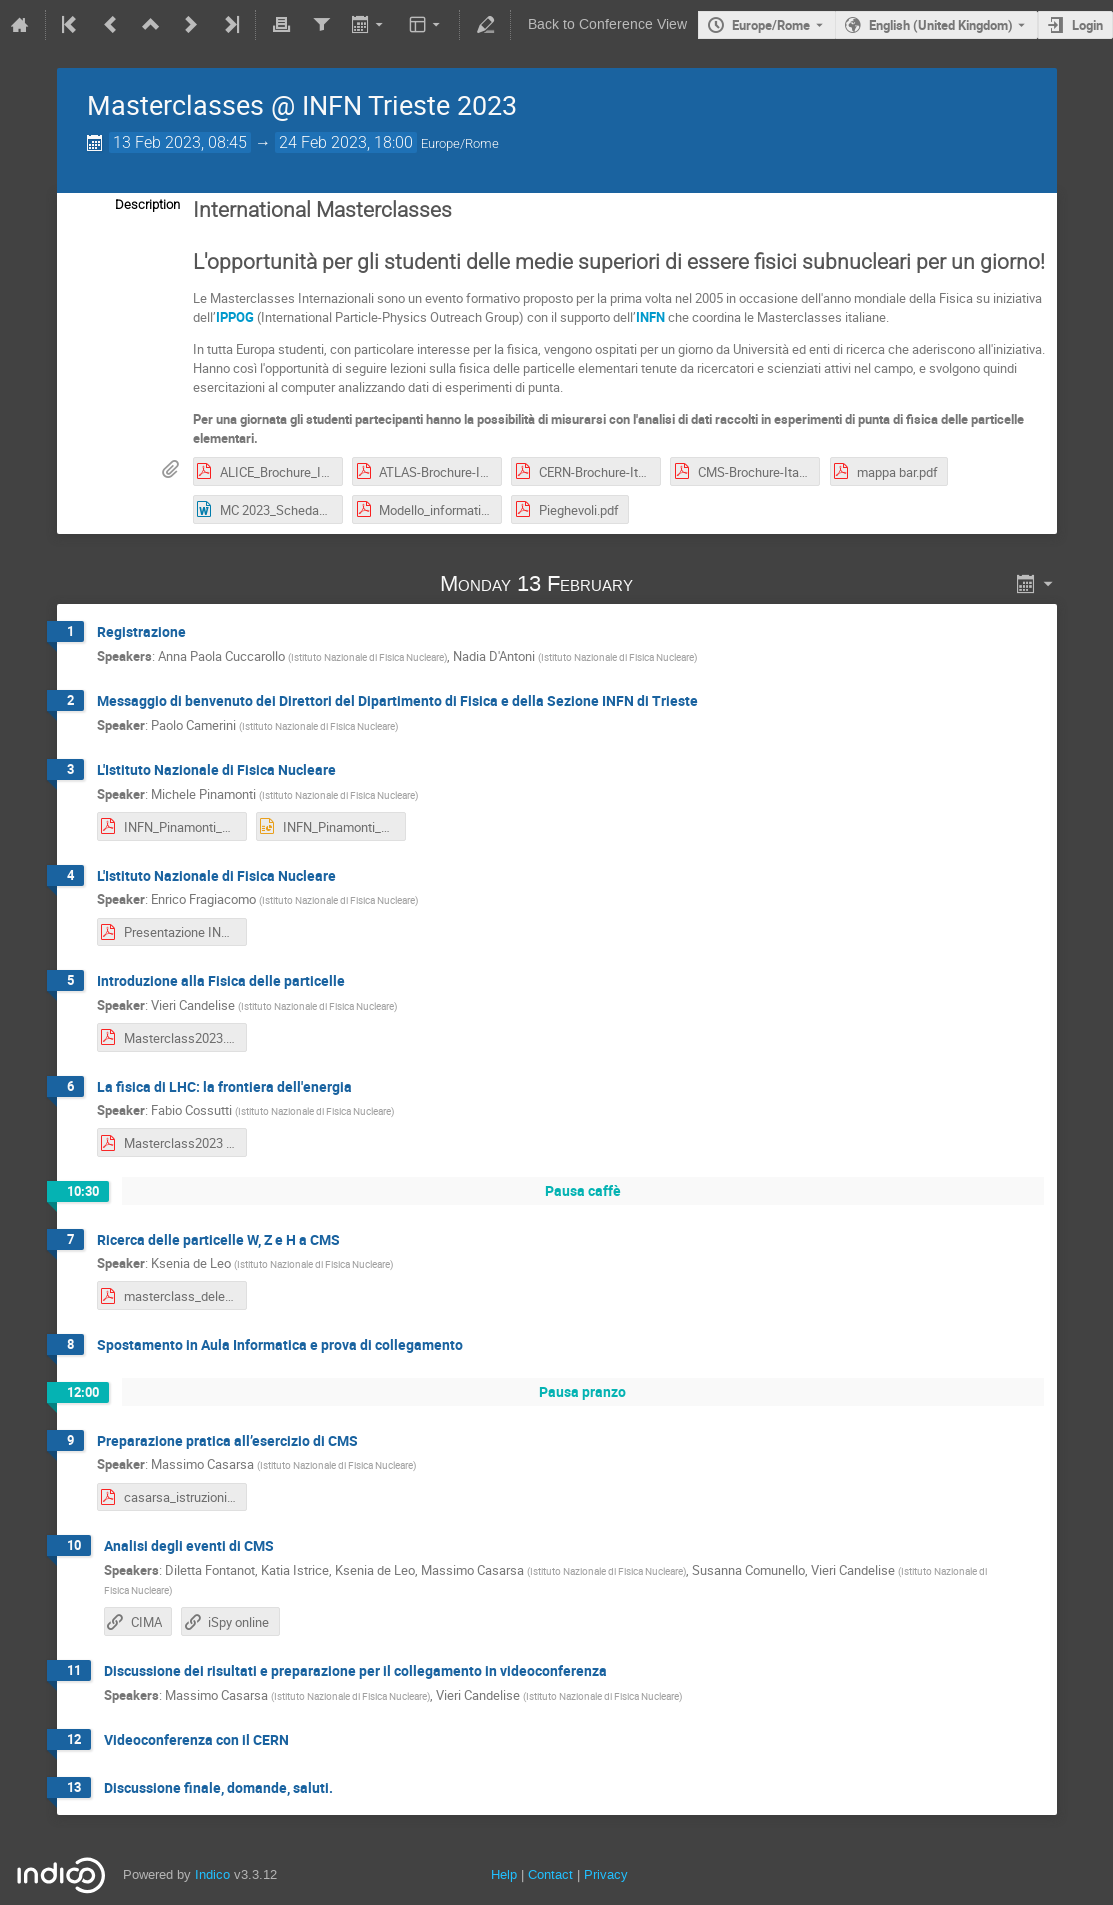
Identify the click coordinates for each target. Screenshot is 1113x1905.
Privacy (606, 1874)
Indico (212, 1874)
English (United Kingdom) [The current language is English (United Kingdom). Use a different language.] (941, 25)
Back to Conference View (607, 24)
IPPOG (235, 317)
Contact (550, 1874)
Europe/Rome (771, 25)
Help (504, 1874)
